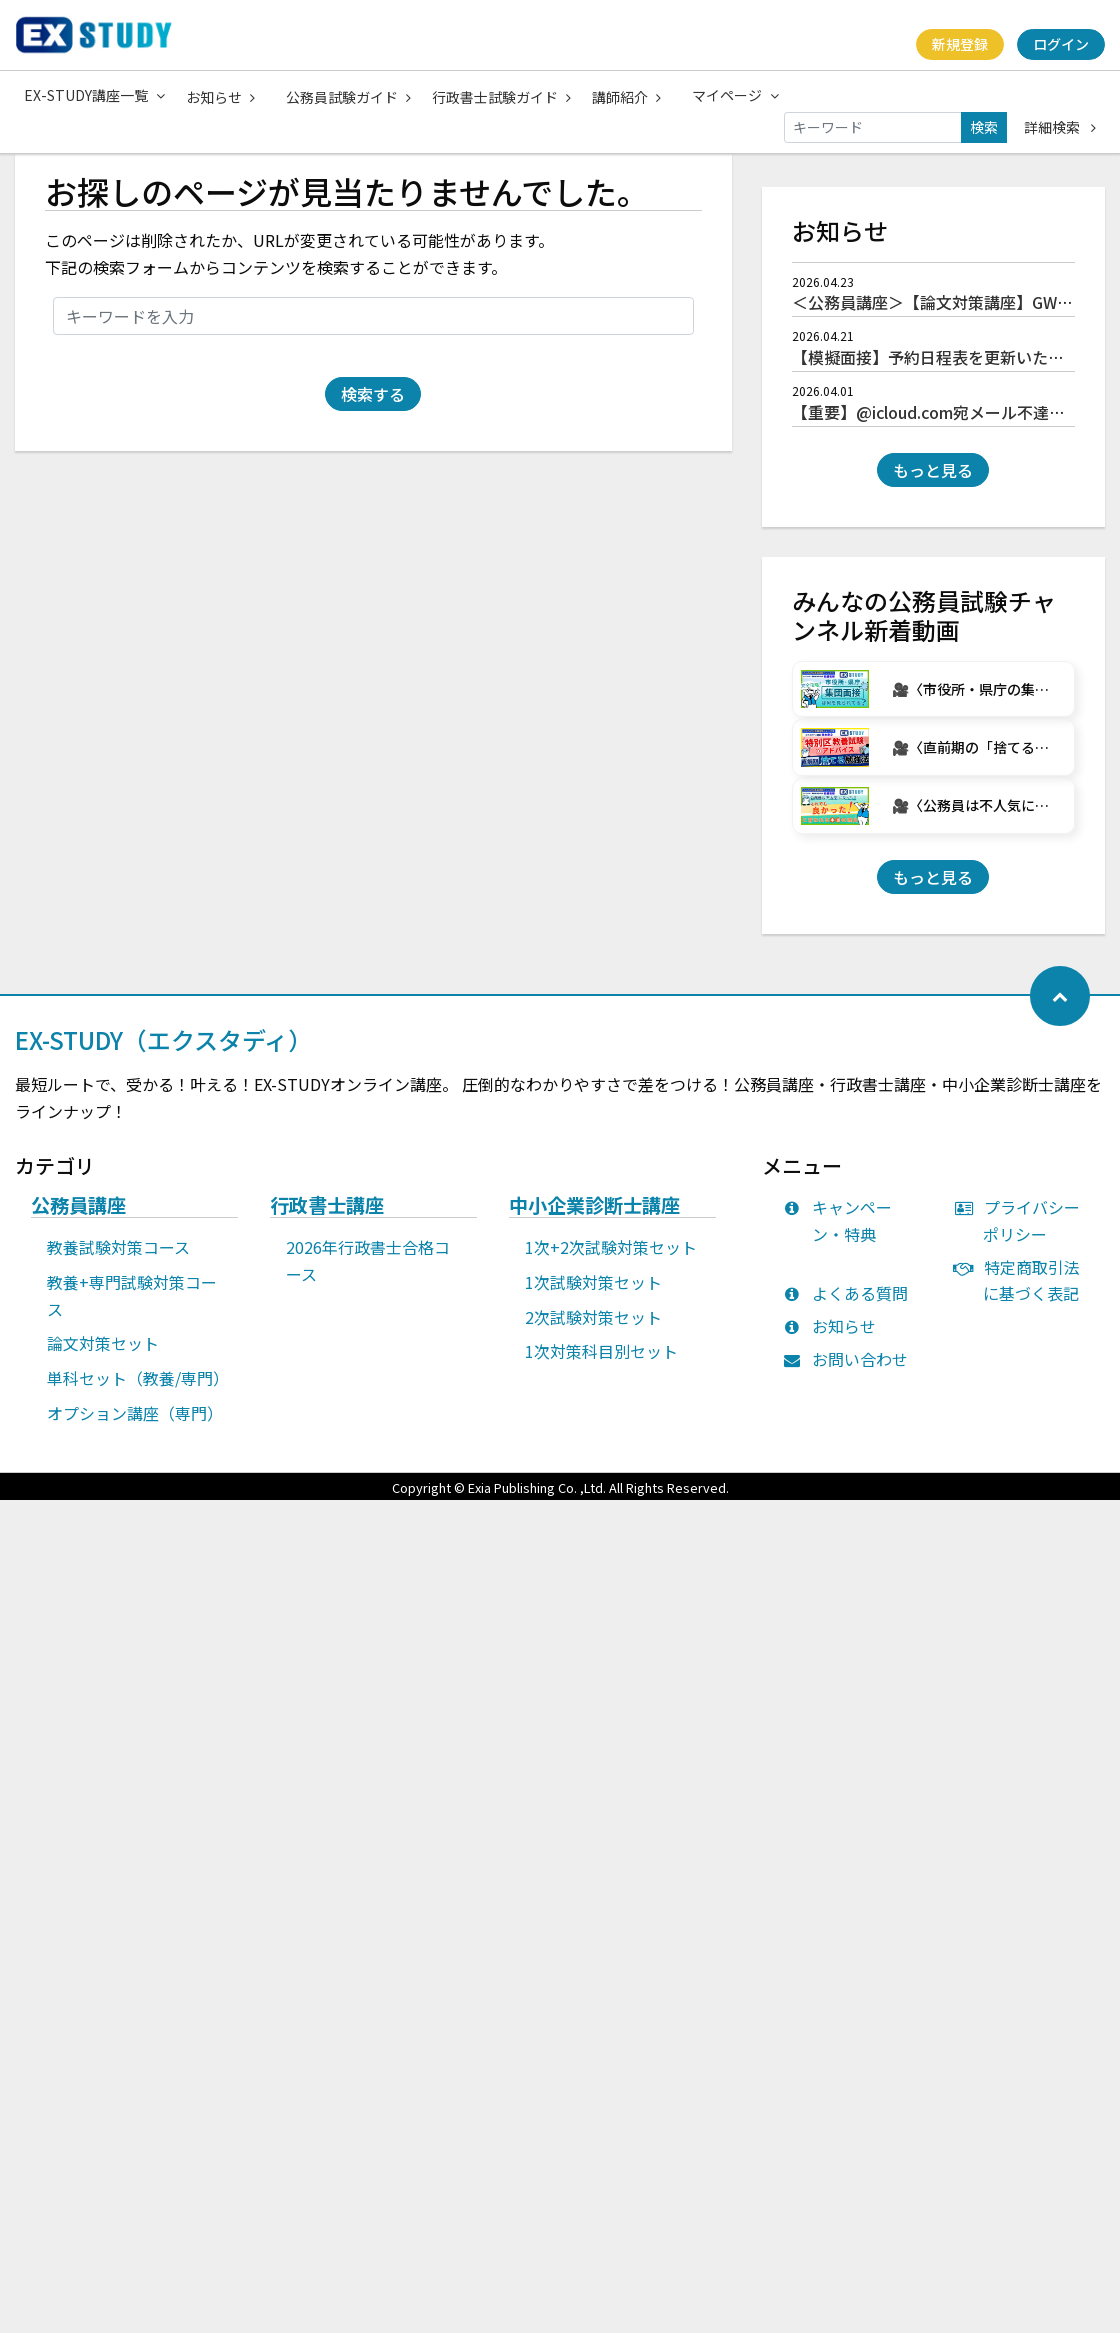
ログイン (1061, 44)
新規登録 (959, 44)
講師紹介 (630, 96)
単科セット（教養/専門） (138, 1389)
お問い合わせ (850, 1370)
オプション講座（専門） (135, 1424)
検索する (373, 405)
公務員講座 (78, 1217)
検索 (984, 126)
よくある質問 (850, 1304)
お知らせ (221, 96)
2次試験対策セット (593, 1328)
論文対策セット (103, 1354)
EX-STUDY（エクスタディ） (163, 1050)
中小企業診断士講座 (594, 1217)
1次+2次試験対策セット (611, 1258)
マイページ (740, 95)
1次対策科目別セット (601, 1362)
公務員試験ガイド (350, 96)
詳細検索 (1060, 126)
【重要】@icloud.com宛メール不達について (952, 423)
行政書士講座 (327, 1217)
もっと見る (933, 481)
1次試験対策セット (593, 1293)
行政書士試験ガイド (504, 96)
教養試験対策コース (118, 1258)
